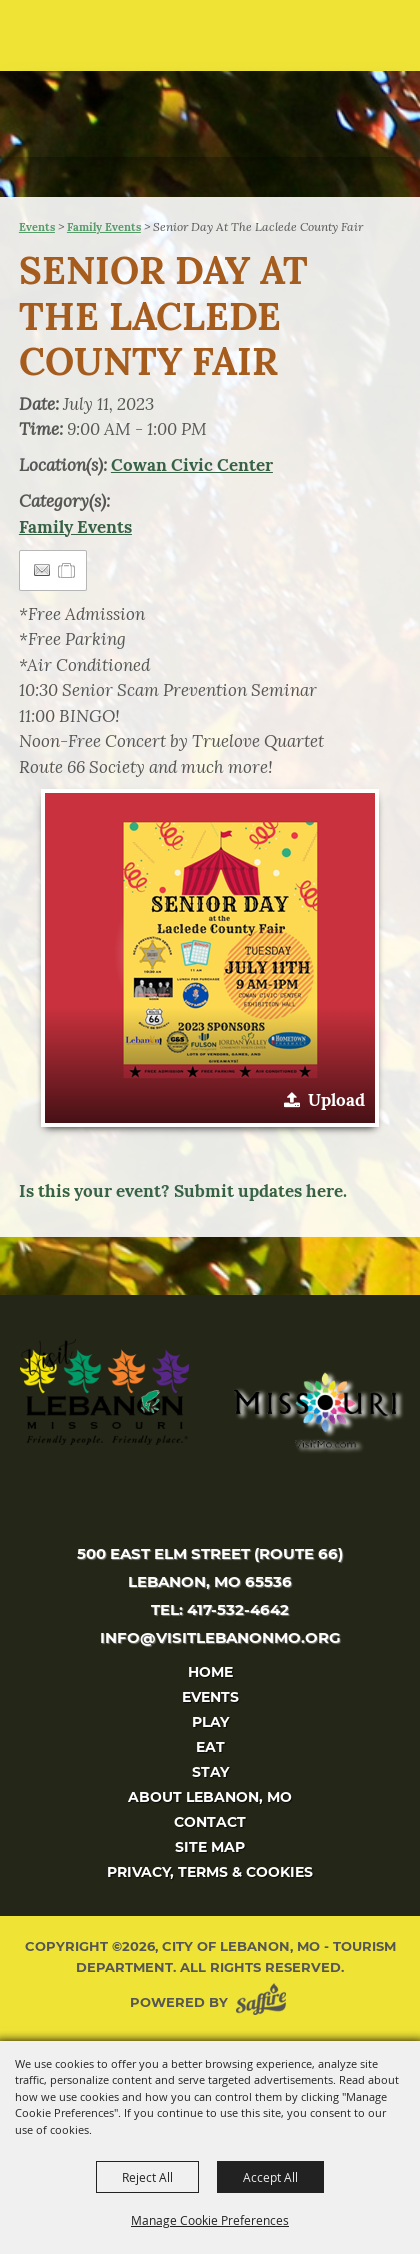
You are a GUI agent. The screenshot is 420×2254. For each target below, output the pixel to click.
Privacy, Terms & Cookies (210, 1872)
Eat (210, 1747)
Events (37, 227)
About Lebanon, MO (210, 1797)
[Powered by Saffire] (265, 2002)
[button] (365, 42)
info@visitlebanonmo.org (220, 1637)
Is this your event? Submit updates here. (183, 1191)
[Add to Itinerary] (67, 570)
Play (210, 1722)
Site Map (210, 1847)
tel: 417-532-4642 (220, 1609)
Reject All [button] (147, 2177)
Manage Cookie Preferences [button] (210, 2220)
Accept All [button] (270, 2177)
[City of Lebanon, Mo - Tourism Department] (151, 97)
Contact (210, 1822)
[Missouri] (314, 1410)
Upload (336, 1100)
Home (210, 1672)
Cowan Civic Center (192, 465)
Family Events (104, 227)
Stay (210, 1772)
